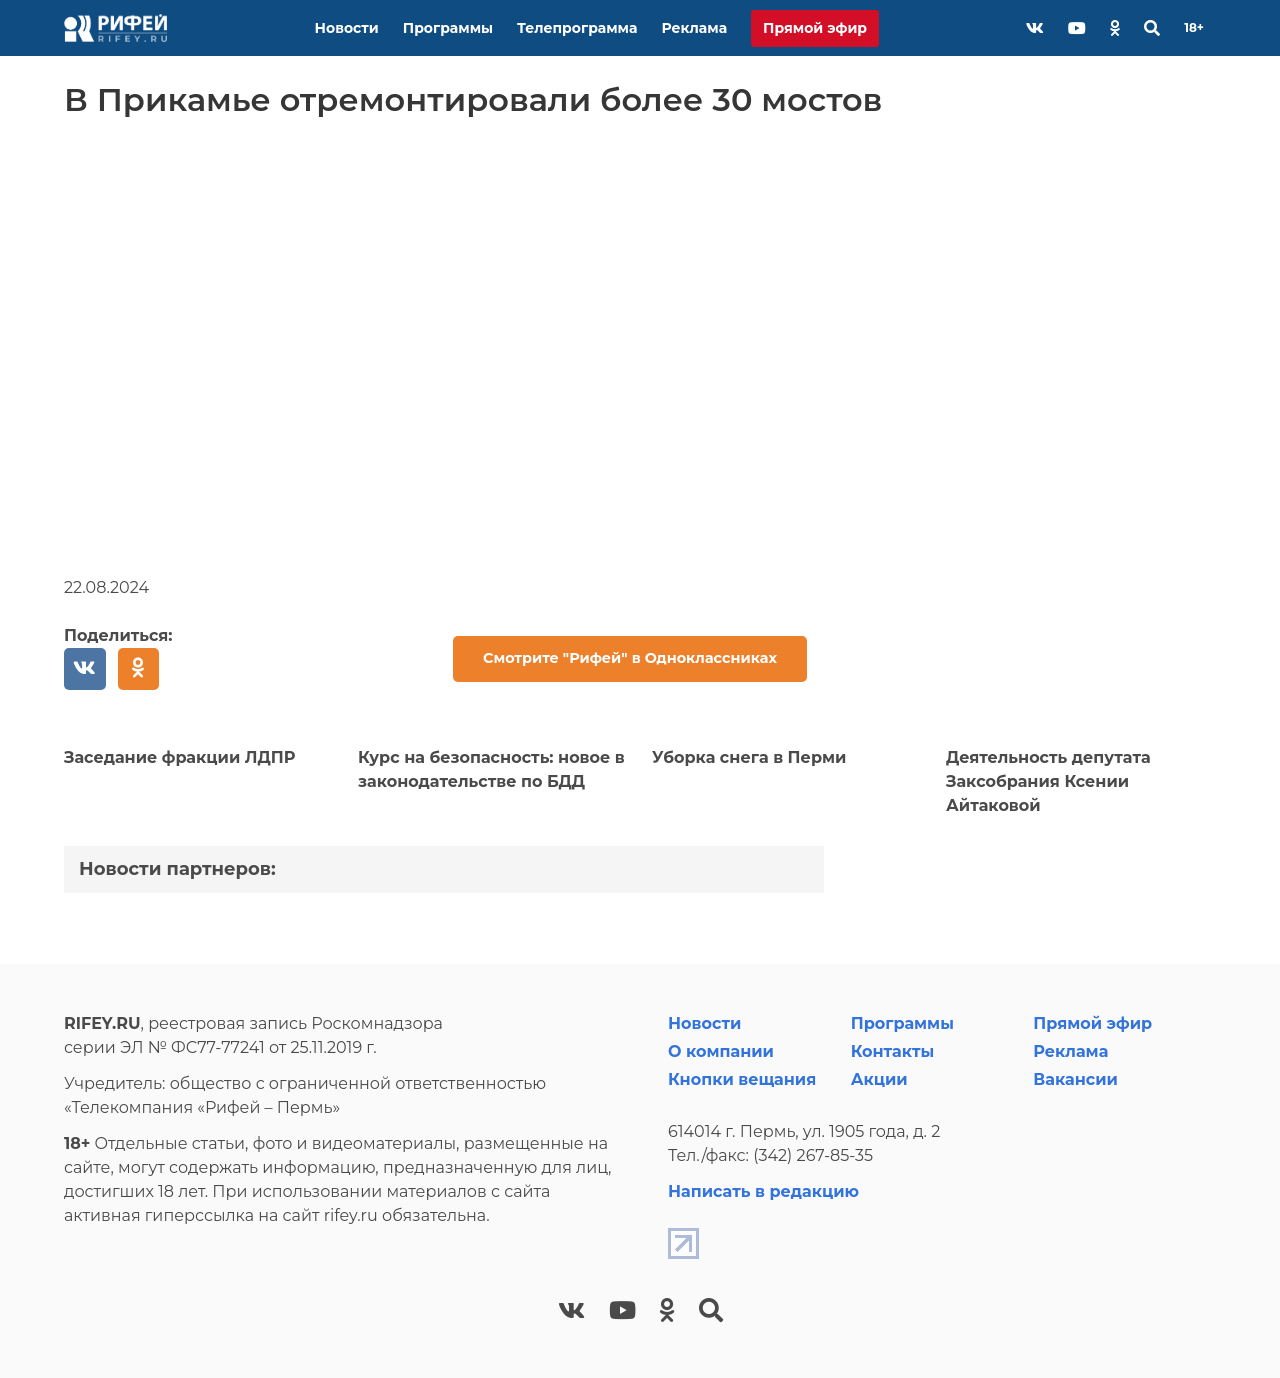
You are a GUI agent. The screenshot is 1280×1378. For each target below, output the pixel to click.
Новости (347, 28)
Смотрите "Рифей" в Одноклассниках (630, 658)
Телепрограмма (577, 28)
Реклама (694, 28)
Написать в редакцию (763, 1191)
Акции (879, 1079)
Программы (448, 28)
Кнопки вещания (742, 1079)
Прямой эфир (815, 28)
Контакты (893, 1051)
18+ (1194, 27)
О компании (721, 1051)
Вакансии (1075, 1079)
